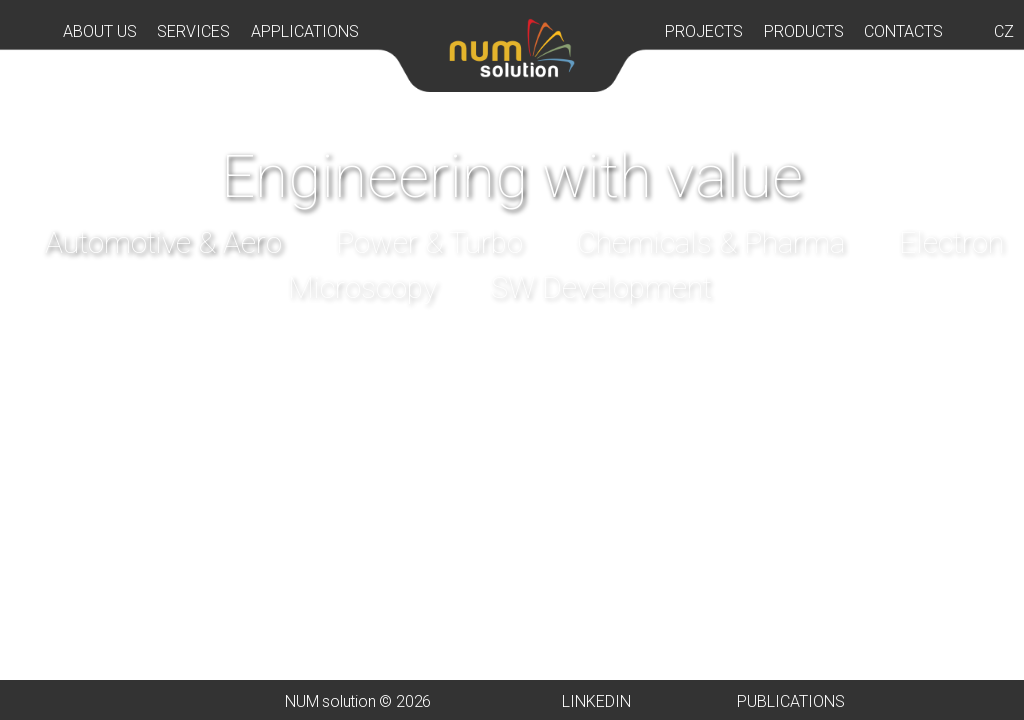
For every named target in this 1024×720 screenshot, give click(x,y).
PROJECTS (704, 31)
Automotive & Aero (163, 242)
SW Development (601, 287)
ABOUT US (100, 31)
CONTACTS (903, 31)
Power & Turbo (429, 242)
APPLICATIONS (305, 31)
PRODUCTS (804, 31)
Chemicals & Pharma (711, 242)
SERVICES (193, 31)
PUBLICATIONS (791, 701)
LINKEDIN (596, 701)
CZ (1004, 31)
